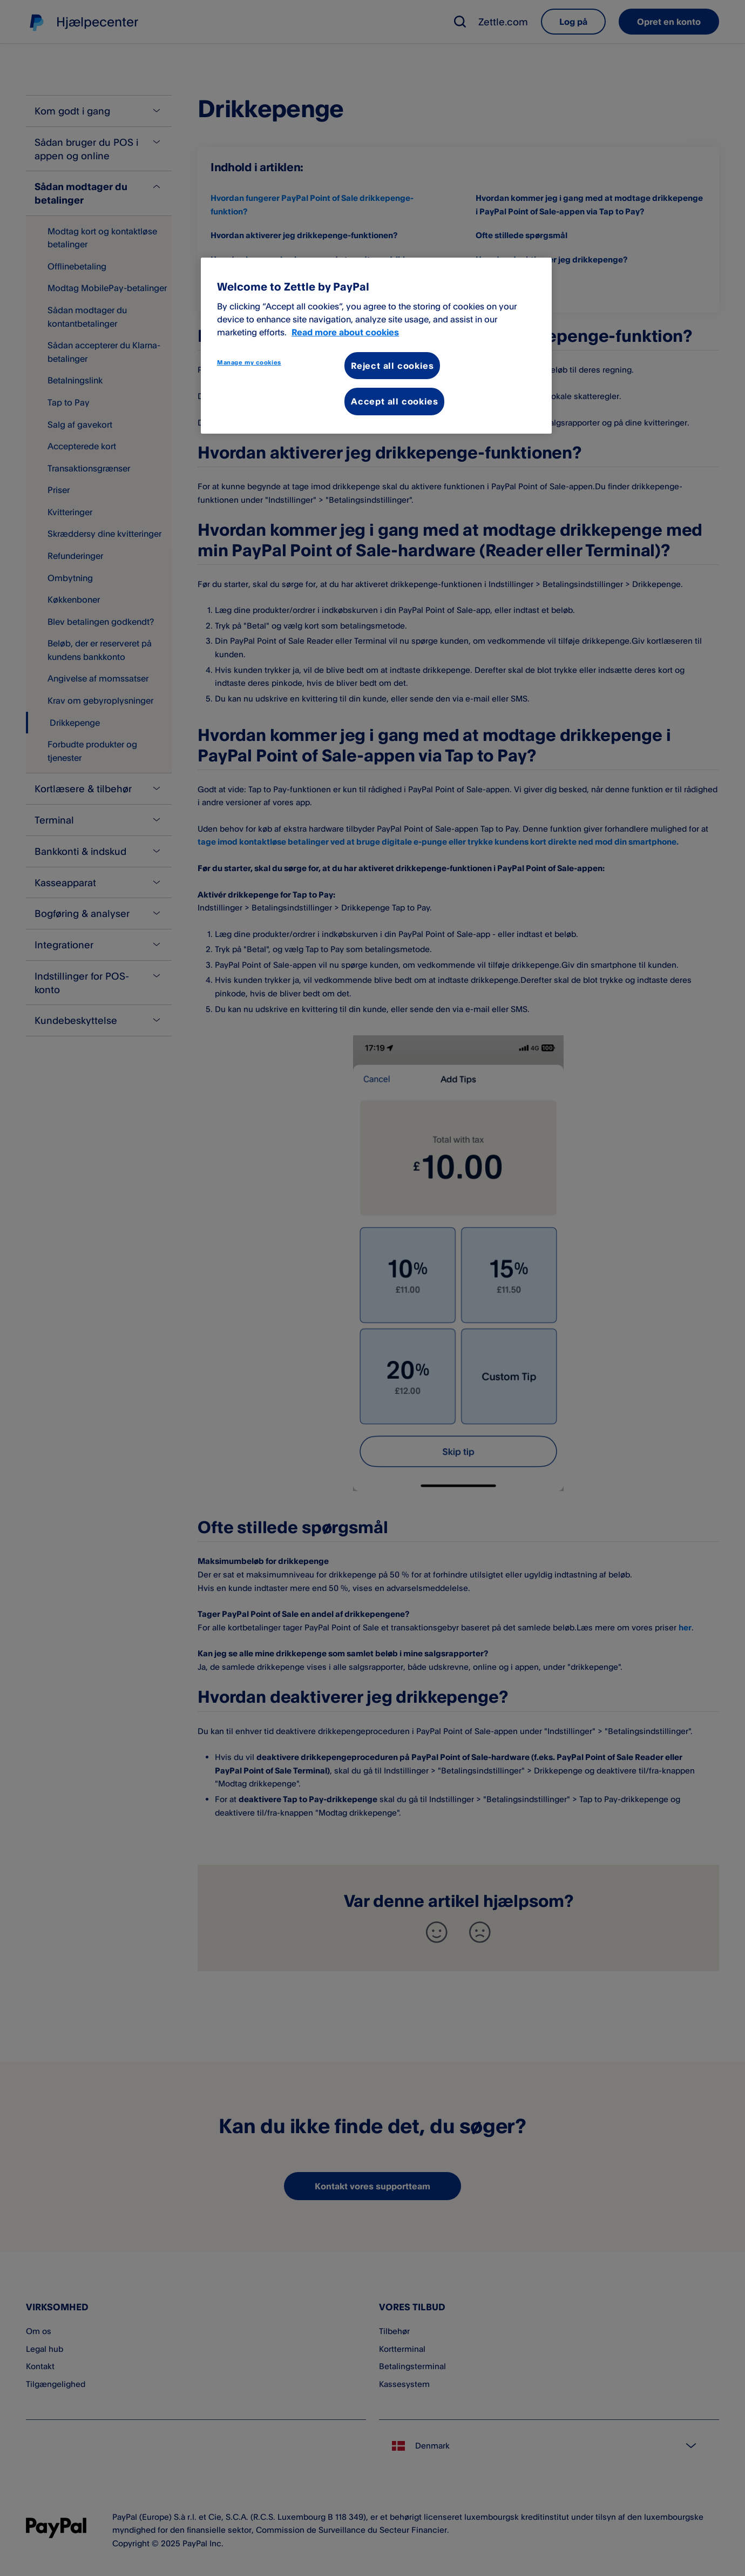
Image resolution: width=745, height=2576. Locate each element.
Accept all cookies (394, 401)
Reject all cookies (392, 365)
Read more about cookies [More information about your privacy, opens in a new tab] (345, 332)
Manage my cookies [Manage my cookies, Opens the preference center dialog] (249, 362)
